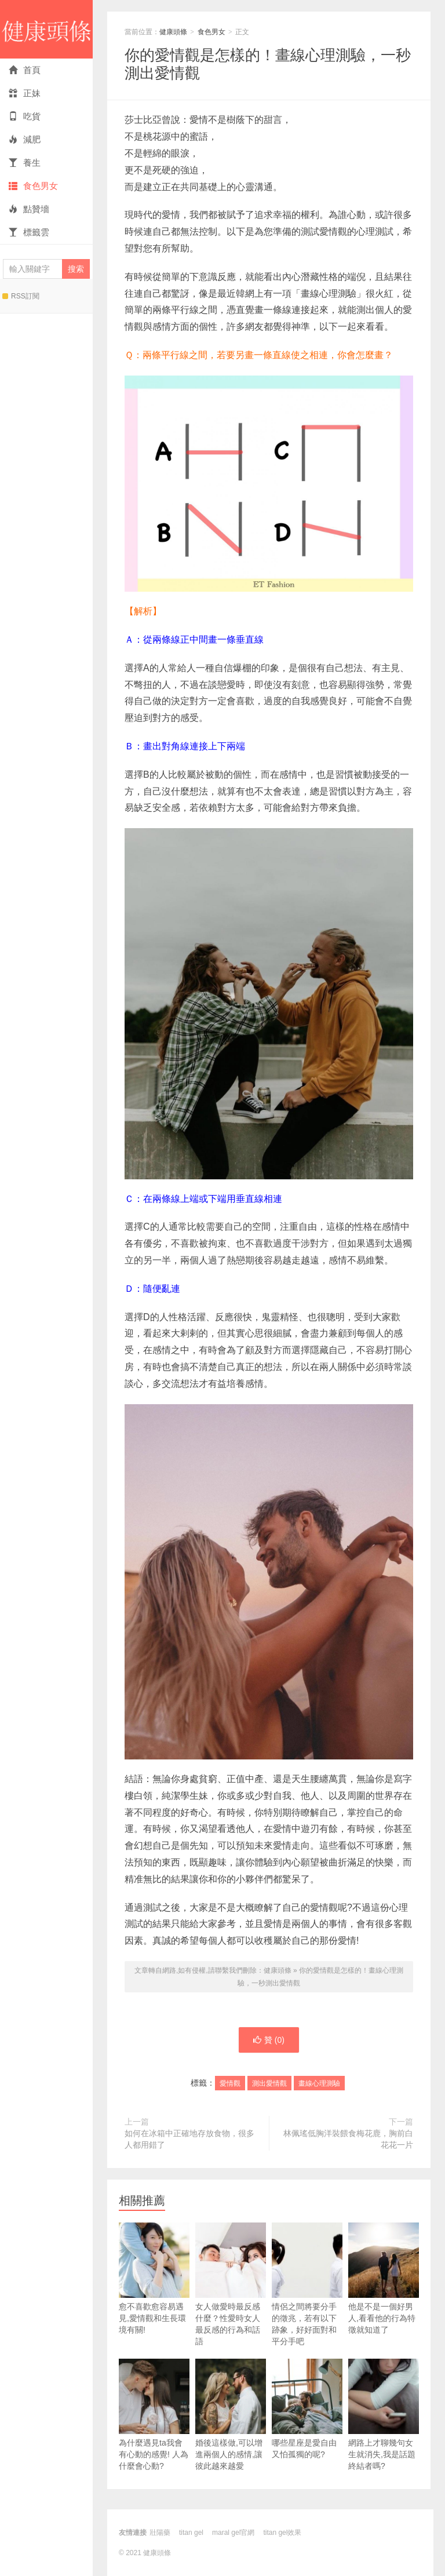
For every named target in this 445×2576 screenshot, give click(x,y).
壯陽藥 (159, 2532)
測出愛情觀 (269, 2083)
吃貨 (25, 116)
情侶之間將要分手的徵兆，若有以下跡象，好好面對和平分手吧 (307, 2284)
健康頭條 (46, 29)
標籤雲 (29, 232)
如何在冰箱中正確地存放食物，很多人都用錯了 (189, 2139)
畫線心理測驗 (319, 2083)
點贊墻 (29, 209)
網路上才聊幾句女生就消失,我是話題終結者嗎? (383, 2415)
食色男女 (33, 186)
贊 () (268, 2040)
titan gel (191, 2532)
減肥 (25, 139)
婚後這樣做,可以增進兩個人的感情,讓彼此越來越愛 (230, 2415)
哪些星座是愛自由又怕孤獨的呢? (307, 2409)
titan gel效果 (282, 2532)
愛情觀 (230, 2083)
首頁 (25, 70)
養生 (25, 162)
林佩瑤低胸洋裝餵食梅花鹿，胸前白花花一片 (348, 2139)
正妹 (25, 93)
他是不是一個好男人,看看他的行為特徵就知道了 (383, 2278)
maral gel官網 (233, 2532)
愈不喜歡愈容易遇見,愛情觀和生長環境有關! (154, 2278)
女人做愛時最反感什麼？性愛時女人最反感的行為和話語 (230, 2284)
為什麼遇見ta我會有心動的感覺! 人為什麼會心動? (154, 2415)
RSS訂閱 (20, 296)
